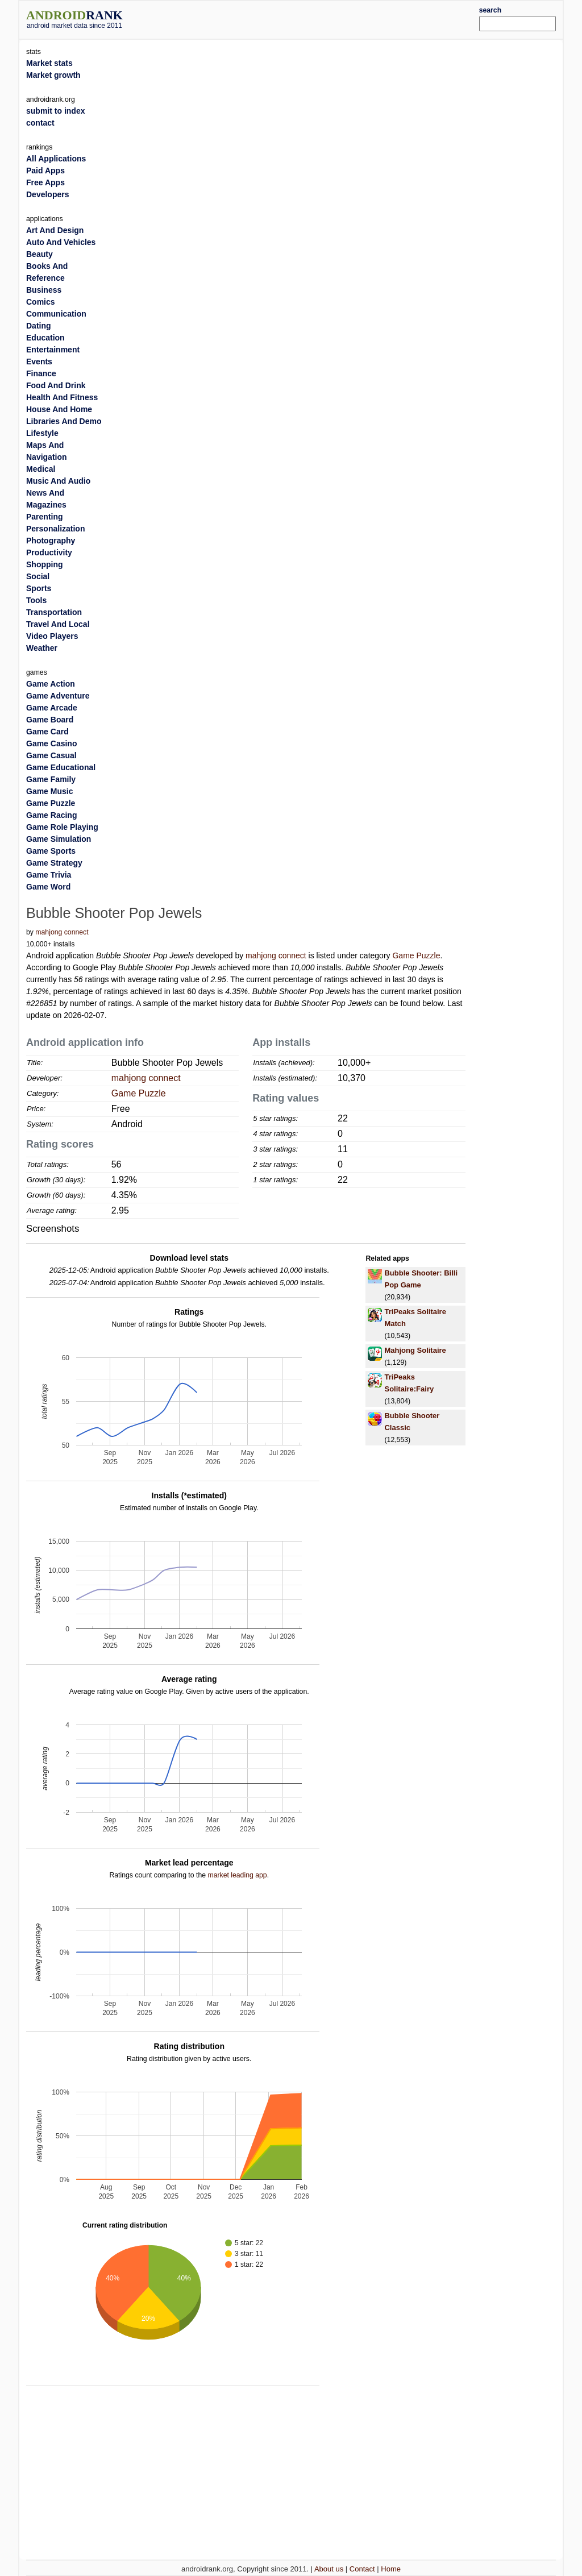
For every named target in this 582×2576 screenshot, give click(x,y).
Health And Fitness (62, 397)
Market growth (53, 75)
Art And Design (55, 230)
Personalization (55, 528)
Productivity (49, 552)
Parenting (44, 516)
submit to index (55, 110)
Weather (41, 648)
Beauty (39, 254)
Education (45, 337)
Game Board (49, 719)
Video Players (52, 636)
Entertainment (53, 349)
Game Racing (51, 815)
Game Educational (60, 767)
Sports (38, 588)
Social (37, 576)
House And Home (59, 409)
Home (391, 2569)
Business (43, 289)
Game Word (48, 886)
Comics (40, 301)
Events (39, 361)
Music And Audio (58, 480)
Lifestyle (42, 433)
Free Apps (45, 182)
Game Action (50, 683)
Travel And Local (58, 624)
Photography (50, 540)
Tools (36, 600)
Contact (362, 2569)
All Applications (56, 158)
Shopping (44, 564)
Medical (40, 468)
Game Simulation (58, 839)
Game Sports (51, 850)
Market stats (49, 63)
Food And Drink (55, 385)
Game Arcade (51, 707)
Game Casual (51, 755)
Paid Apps (45, 170)
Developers (47, 194)
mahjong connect (61, 932)
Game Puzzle (416, 955)
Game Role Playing (62, 827)
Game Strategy (54, 862)
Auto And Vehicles (60, 242)
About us (328, 2569)
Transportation (54, 612)
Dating (38, 325)
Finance (41, 373)
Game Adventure (58, 695)
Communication (56, 313)
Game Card (47, 731)
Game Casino (51, 743)
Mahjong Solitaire (415, 1350)
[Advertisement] (314, 18)
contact (40, 122)
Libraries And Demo (64, 421)
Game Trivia (48, 874)
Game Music (49, 791)
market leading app (237, 1875)
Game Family (51, 779)
